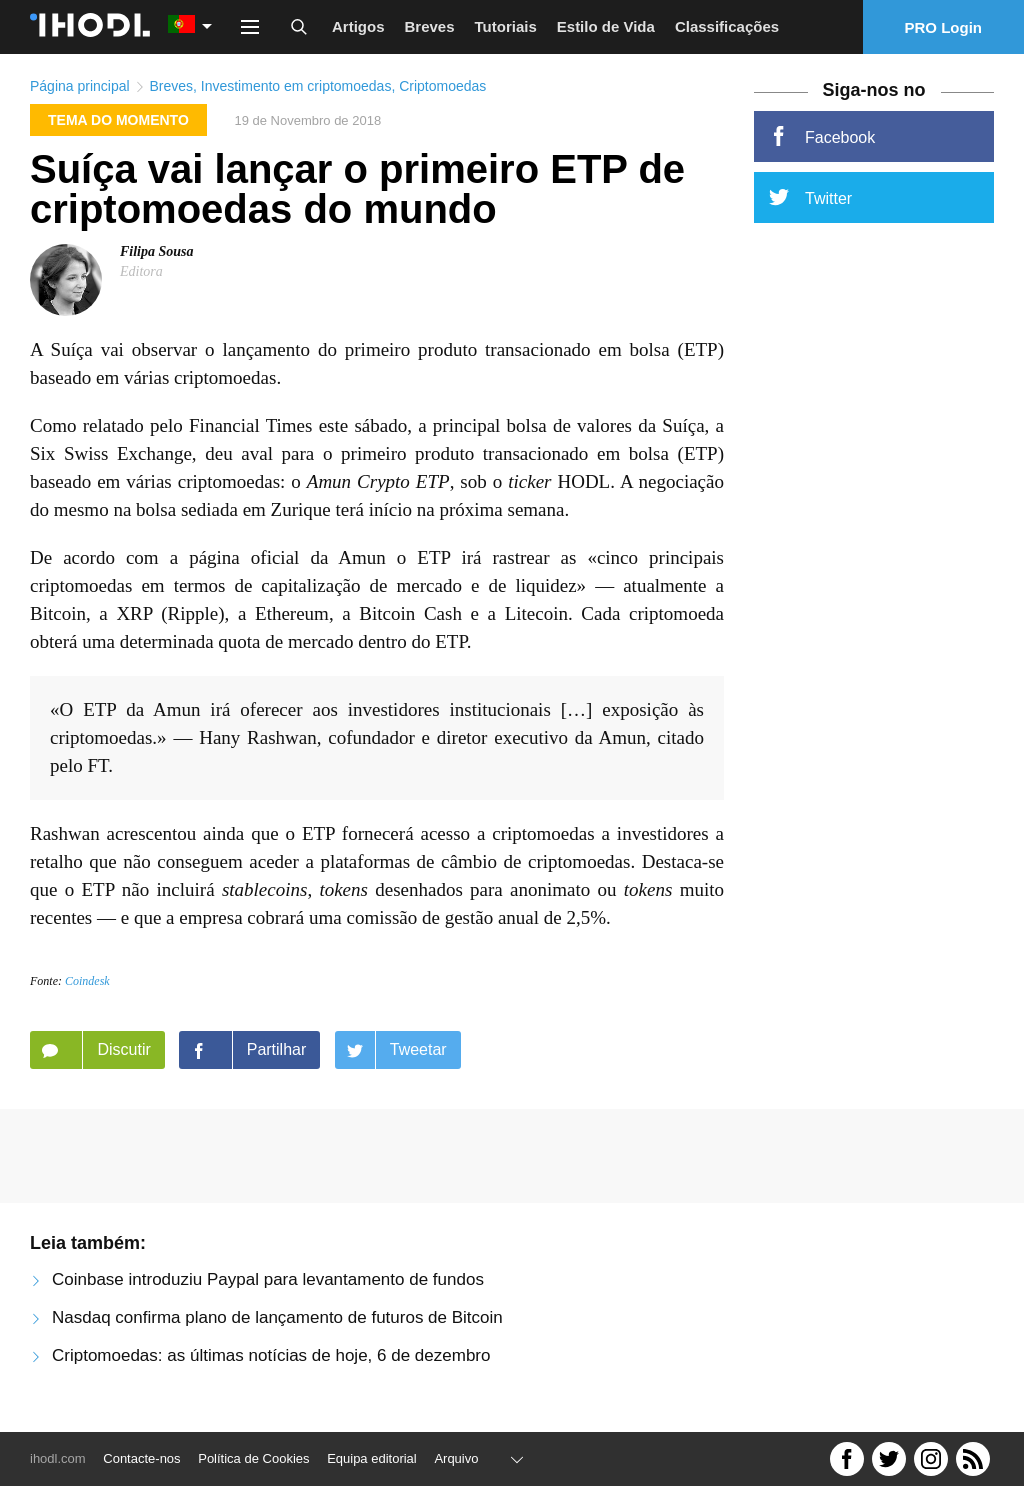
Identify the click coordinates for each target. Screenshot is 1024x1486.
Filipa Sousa (157, 251)
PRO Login (944, 27)
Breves (430, 26)
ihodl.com (58, 1458)
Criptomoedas (442, 86)
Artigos (358, 26)
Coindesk (87, 981)
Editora (141, 271)
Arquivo (456, 1458)
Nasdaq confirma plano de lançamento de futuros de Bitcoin (277, 1317)
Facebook (822, 136)
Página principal (80, 86)
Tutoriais (506, 26)
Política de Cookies (253, 1458)
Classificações (727, 26)
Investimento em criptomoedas (296, 86)
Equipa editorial (372, 1458)
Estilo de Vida (606, 26)
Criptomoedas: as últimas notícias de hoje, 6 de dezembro (271, 1355)
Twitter (810, 197)
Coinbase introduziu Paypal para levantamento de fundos (268, 1279)
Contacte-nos (141, 1458)
